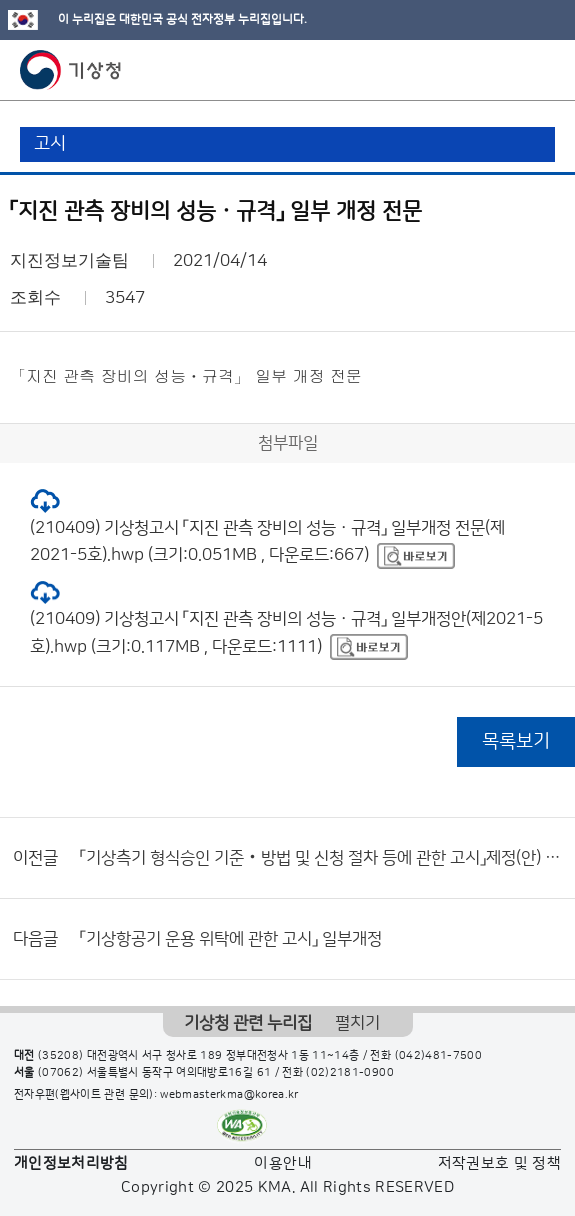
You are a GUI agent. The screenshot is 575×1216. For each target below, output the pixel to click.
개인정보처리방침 (71, 1163)
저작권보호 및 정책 (500, 1163)
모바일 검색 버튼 (510, 70)
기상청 (71, 70)
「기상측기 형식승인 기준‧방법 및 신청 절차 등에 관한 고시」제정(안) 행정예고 (322, 858)
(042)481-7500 (439, 1056)
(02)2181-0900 (350, 1073)
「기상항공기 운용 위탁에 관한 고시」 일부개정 (231, 939)
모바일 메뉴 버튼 (542, 70)
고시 (50, 144)
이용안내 (282, 1163)
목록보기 (516, 741)
